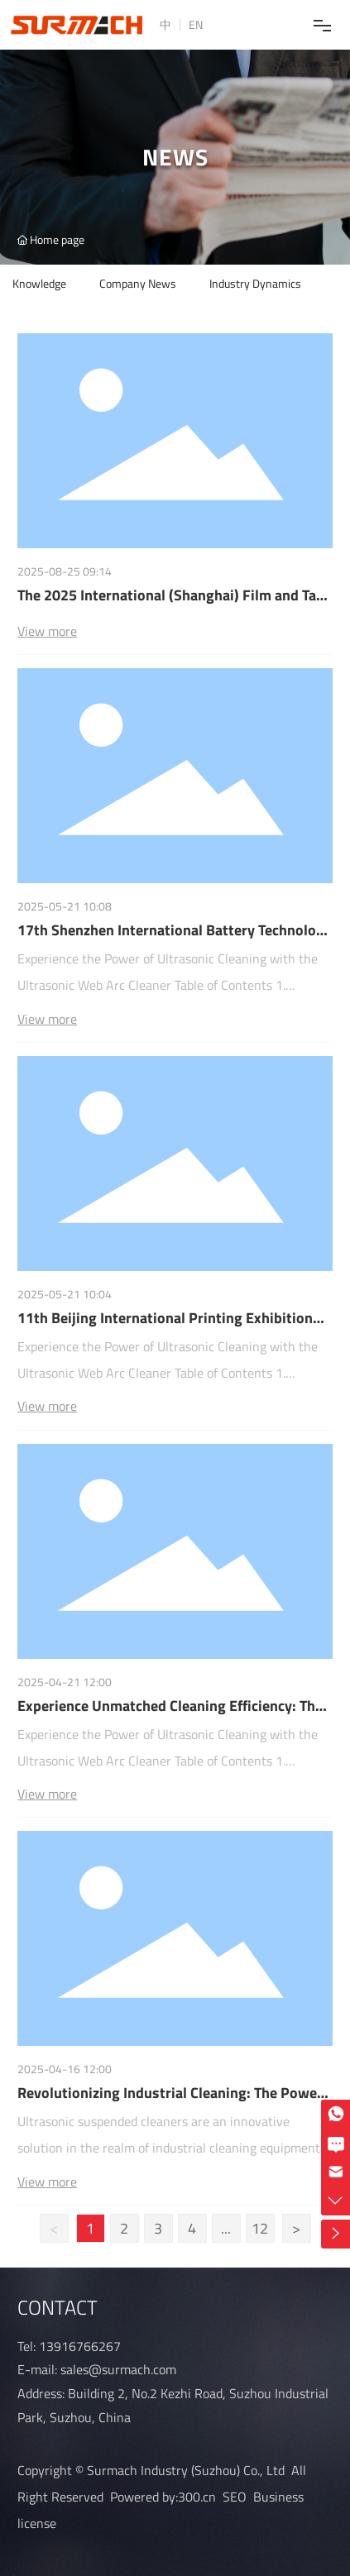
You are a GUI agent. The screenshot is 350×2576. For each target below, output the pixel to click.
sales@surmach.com (118, 2369)
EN (196, 24)
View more (47, 631)
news (175, 161)
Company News (137, 283)
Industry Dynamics (255, 283)
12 (260, 2228)
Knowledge (39, 283)
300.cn (197, 2497)
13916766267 (80, 2346)
